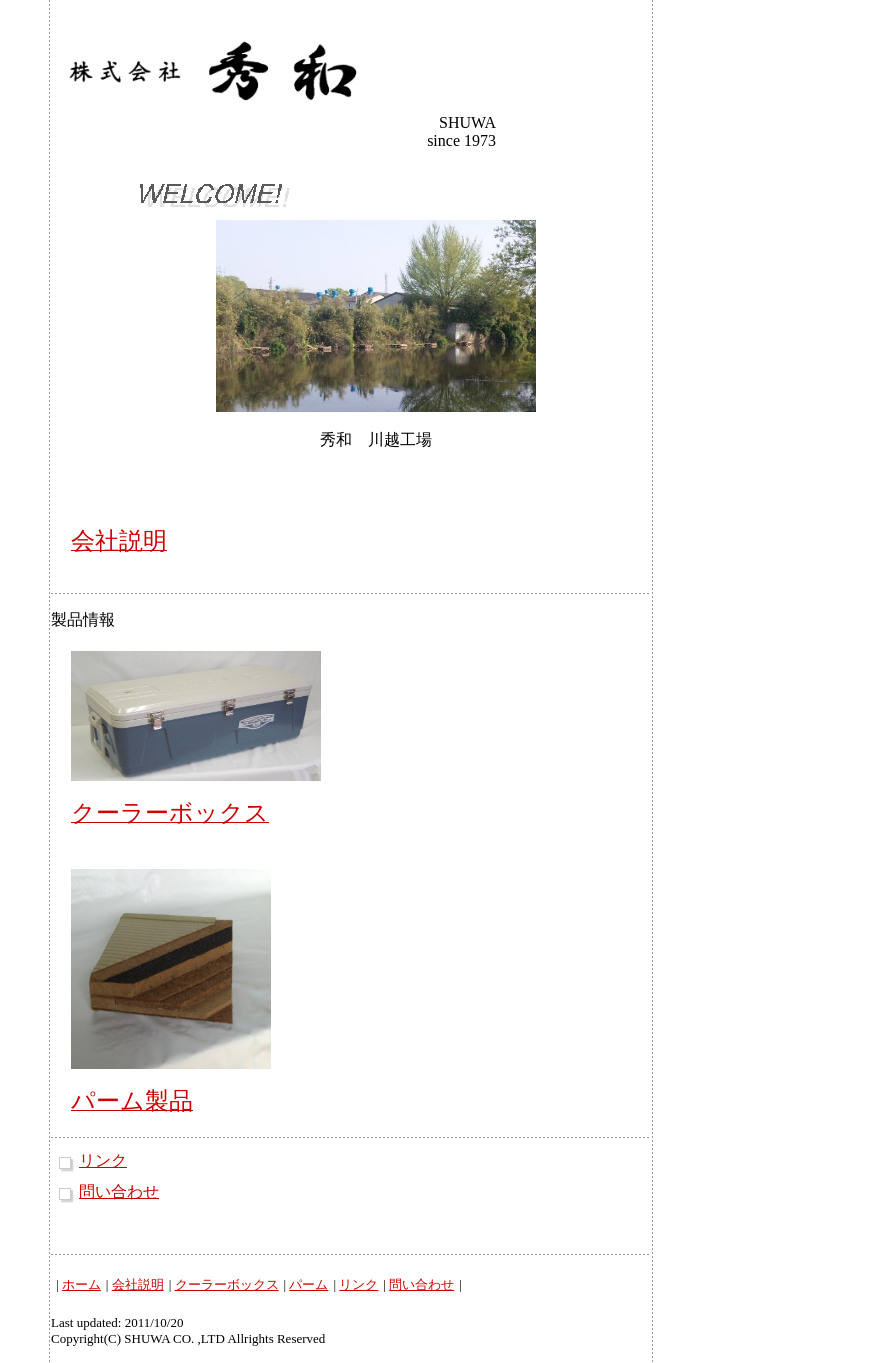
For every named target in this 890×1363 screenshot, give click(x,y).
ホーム (81, 1284)
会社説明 (138, 1284)
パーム (308, 1284)
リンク (103, 1160)
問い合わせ (119, 1191)
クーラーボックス (227, 1284)
